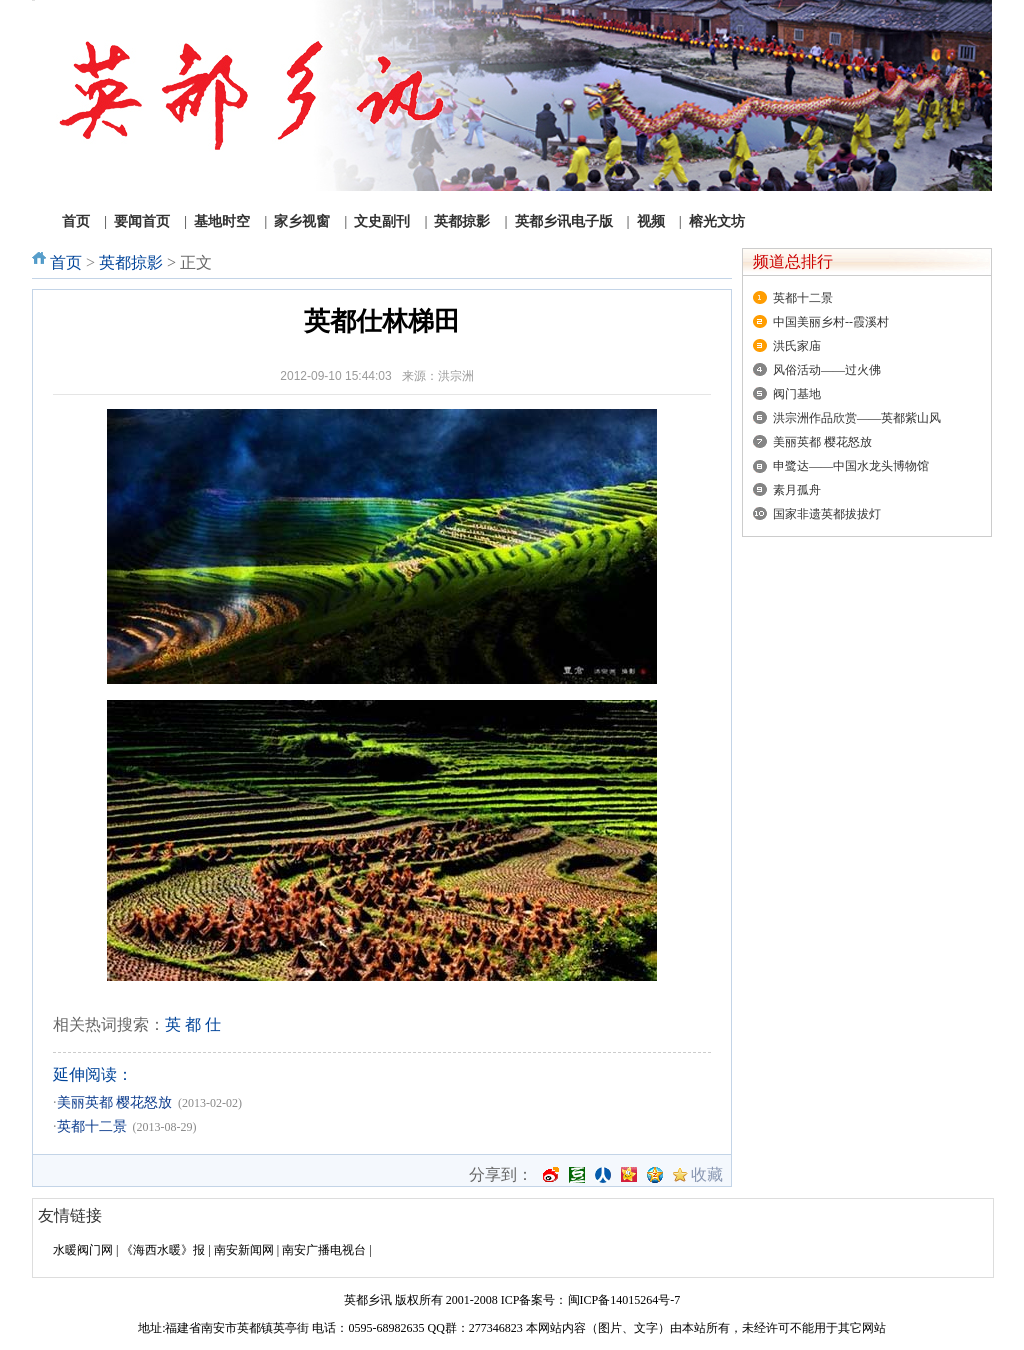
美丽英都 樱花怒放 (115, 1102)
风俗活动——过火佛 (827, 370)
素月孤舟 (797, 490)
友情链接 (70, 1215)
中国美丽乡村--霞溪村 (831, 322)
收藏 (707, 1175)
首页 (66, 262)
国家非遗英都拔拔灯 (827, 514)
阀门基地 (797, 394)
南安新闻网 (244, 1250)
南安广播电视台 (324, 1250)
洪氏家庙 (797, 346)
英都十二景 (92, 1126)
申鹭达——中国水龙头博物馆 (851, 466)
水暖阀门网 (83, 1250)
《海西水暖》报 (163, 1250)
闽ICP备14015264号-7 (624, 1300)
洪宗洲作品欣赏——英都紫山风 (857, 418)
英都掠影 (131, 262)
